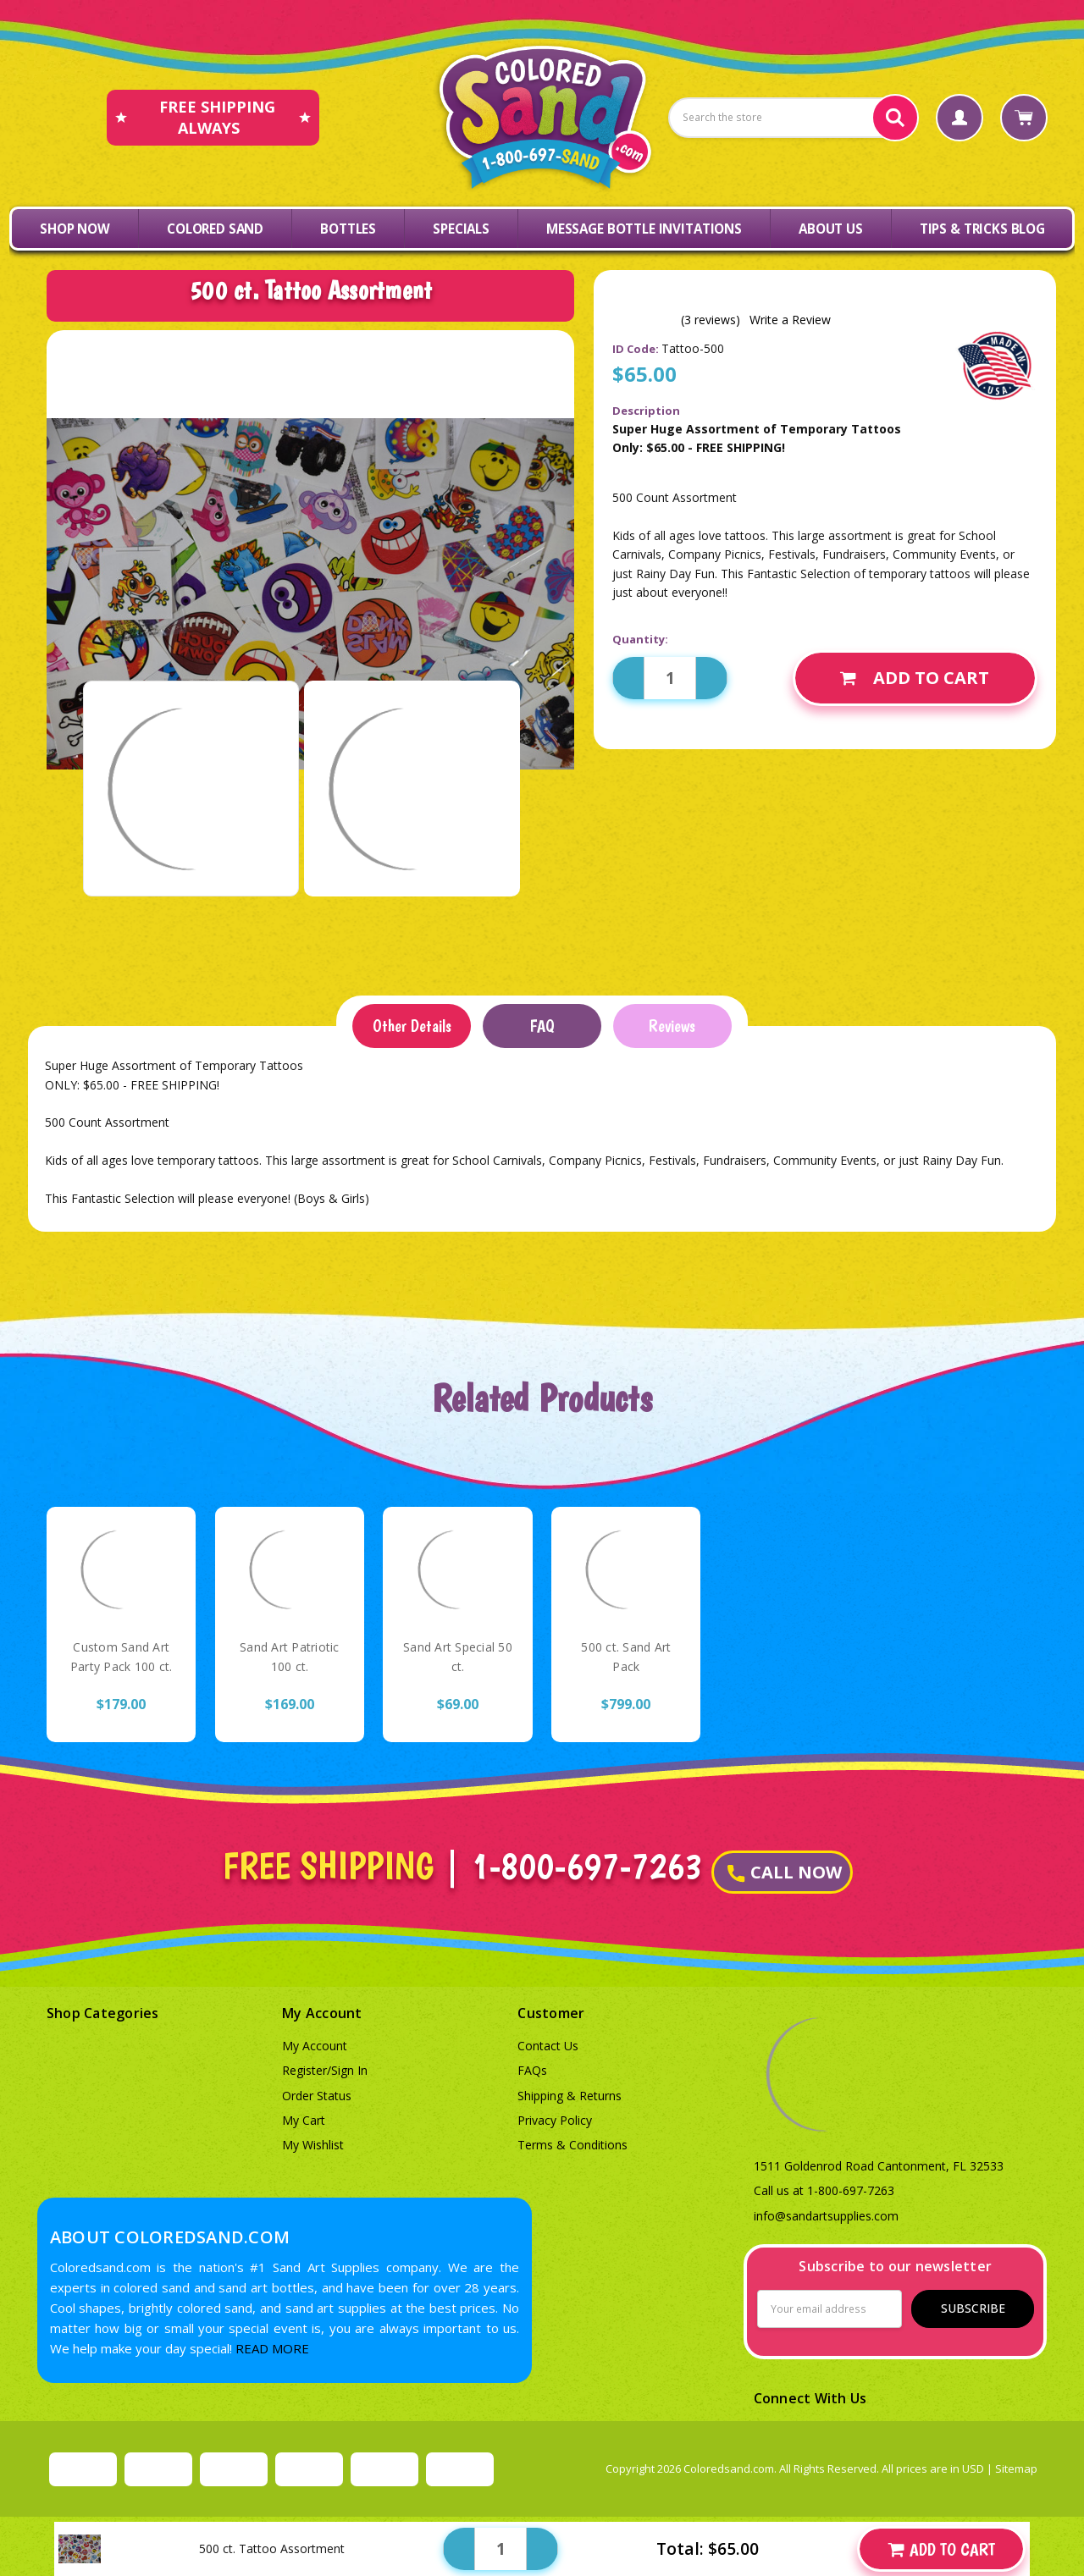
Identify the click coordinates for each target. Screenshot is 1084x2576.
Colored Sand (215, 228)
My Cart (303, 2120)
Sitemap (1016, 2468)
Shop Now (75, 228)
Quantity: (640, 639)
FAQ (542, 1026)
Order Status (316, 2096)
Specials (461, 228)
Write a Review (790, 320)
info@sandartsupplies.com (826, 2216)
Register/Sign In (325, 2070)
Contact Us (547, 2046)
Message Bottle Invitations (644, 228)
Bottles (348, 228)
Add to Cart (914, 677)
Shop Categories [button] (103, 2013)
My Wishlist (313, 2145)
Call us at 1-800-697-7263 (824, 2190)
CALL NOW (784, 1872)
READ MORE (272, 2348)
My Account (314, 2046)
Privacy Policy (554, 2120)
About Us (831, 228)
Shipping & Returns (569, 2096)
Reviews (672, 1026)
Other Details (412, 1026)
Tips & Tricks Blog (982, 228)
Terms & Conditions (572, 2145)
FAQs (532, 2070)
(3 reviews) (710, 320)
